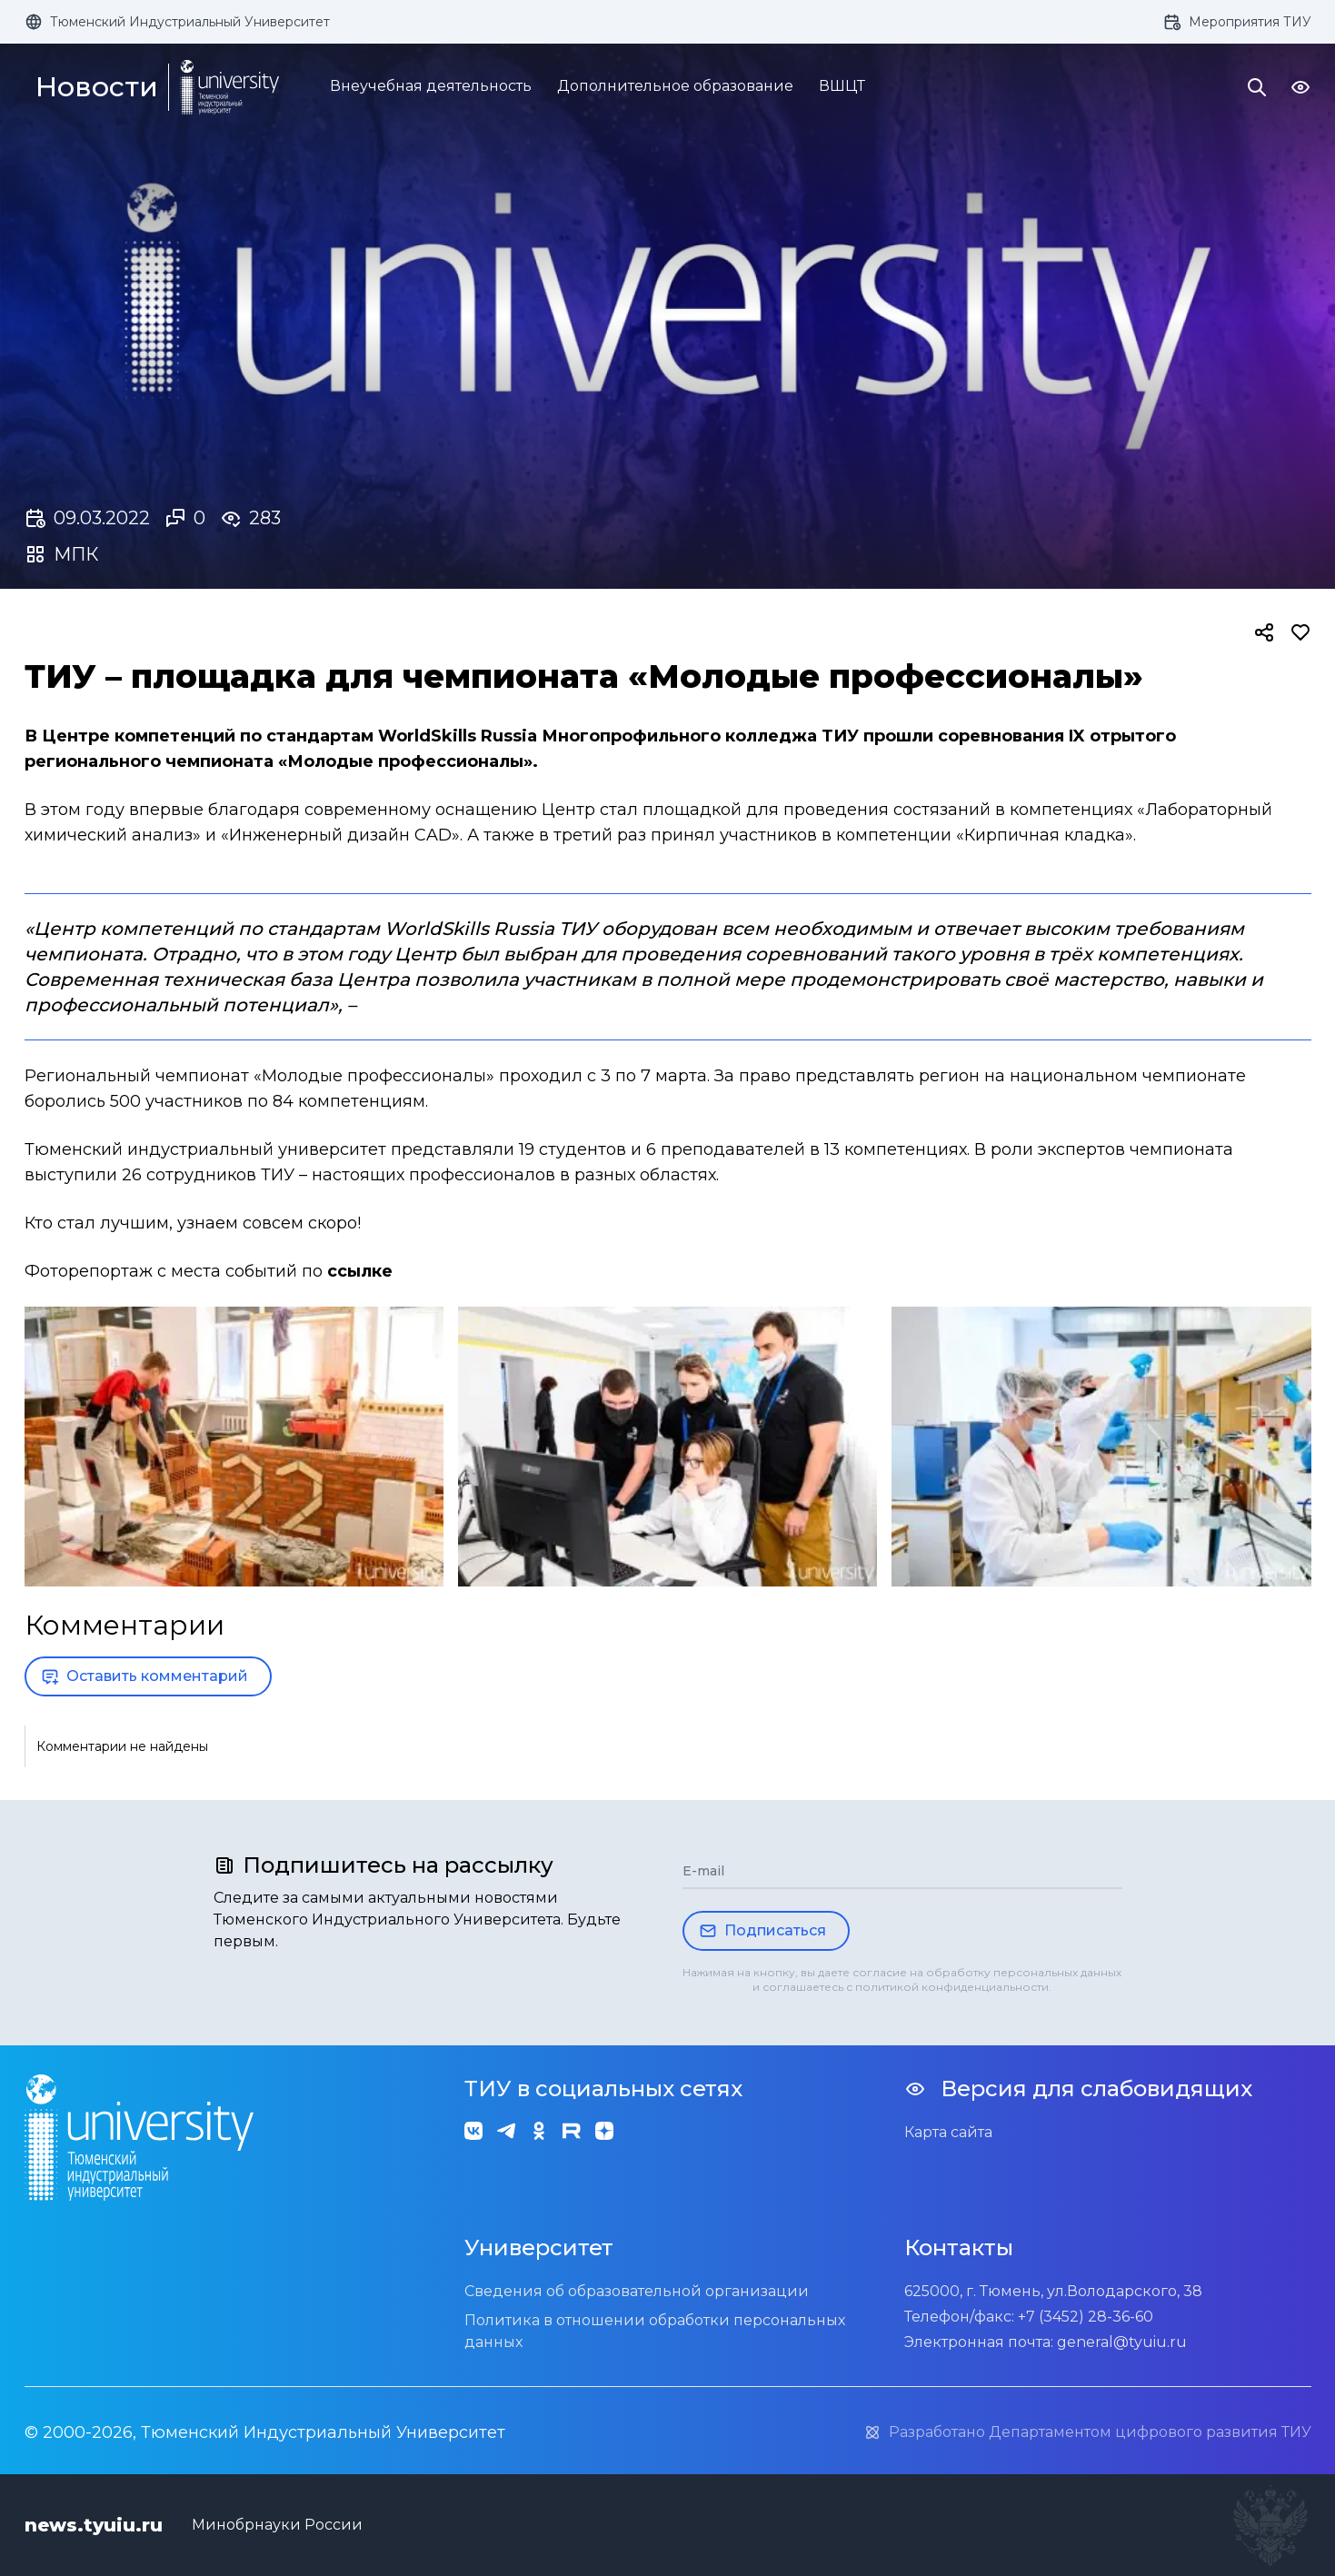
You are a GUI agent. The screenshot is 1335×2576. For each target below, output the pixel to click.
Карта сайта (948, 2132)
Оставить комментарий (144, 1676)
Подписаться (762, 1931)
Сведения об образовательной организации (636, 2291)
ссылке (360, 1271)
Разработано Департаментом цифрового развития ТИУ (1087, 2432)
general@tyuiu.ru (1122, 2342)
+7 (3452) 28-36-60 (1085, 2316)
